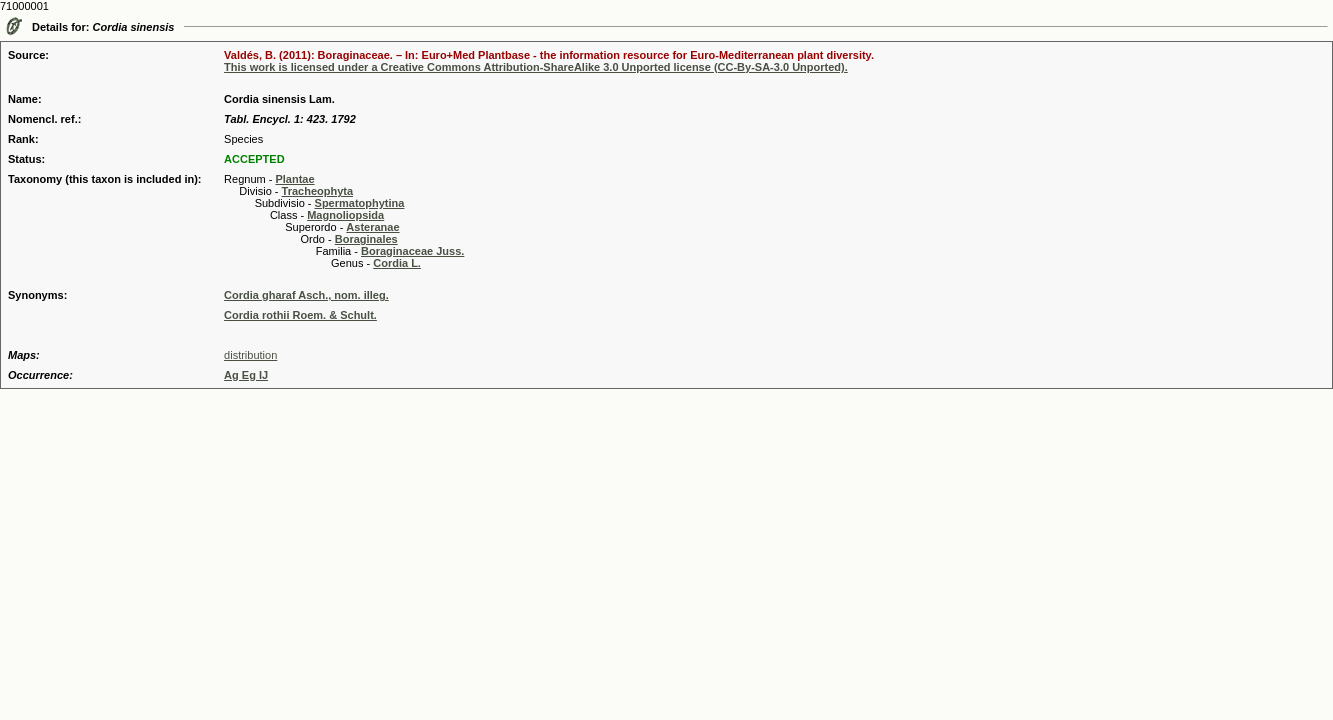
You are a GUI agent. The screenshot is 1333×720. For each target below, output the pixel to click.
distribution (250, 355)
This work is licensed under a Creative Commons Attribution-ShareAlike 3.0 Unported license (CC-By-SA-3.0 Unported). (536, 67)
